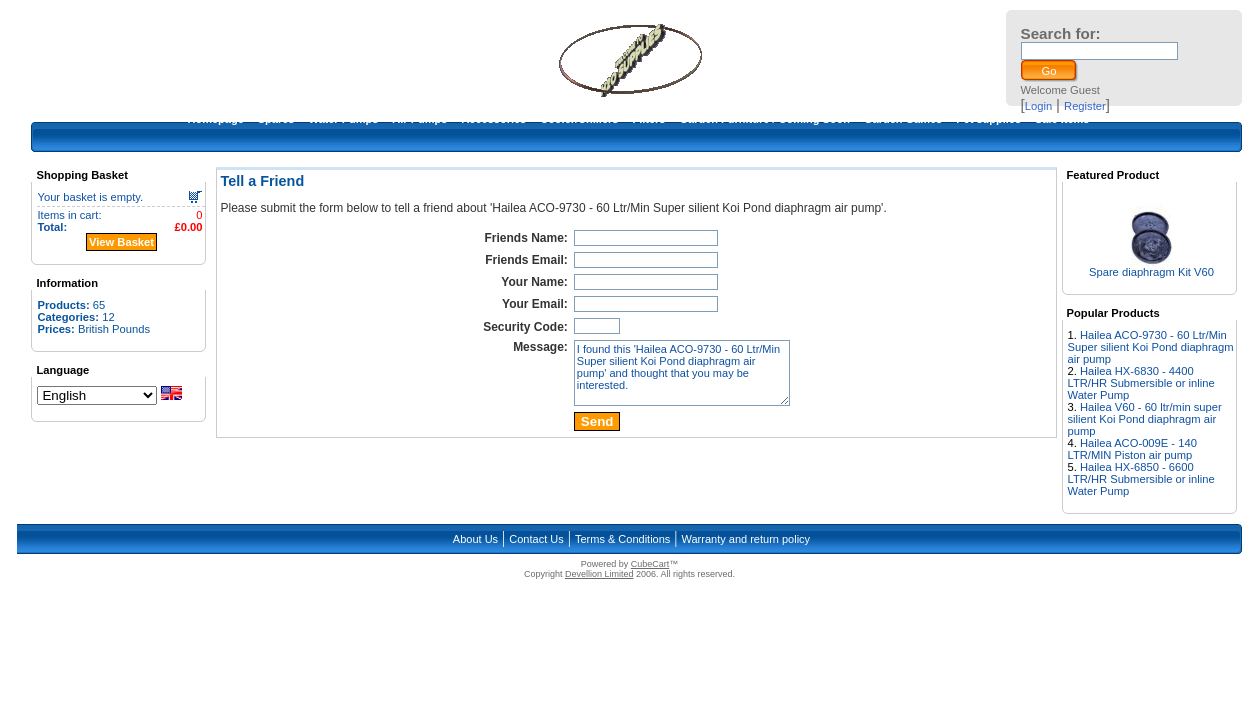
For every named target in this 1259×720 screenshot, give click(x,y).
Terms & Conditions (622, 539)
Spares (276, 119)
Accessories (493, 119)
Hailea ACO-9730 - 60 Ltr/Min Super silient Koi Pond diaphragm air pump (1151, 347)
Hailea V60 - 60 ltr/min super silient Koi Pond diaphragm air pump (1145, 419)
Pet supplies (988, 119)
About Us (475, 539)
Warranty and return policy (746, 539)
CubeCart (650, 564)
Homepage (216, 119)
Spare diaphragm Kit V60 (1151, 272)
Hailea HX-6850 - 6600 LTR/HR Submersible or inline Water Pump (1141, 479)
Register (1085, 106)
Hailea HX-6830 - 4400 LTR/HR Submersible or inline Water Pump (1141, 383)
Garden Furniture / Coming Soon (764, 119)
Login (1038, 106)
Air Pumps (419, 119)
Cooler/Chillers (579, 119)
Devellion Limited (599, 574)
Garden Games (903, 119)
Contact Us (536, 539)
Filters (648, 119)
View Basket (121, 242)
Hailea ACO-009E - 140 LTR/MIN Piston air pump (1132, 449)
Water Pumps (343, 119)
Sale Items (1062, 119)
